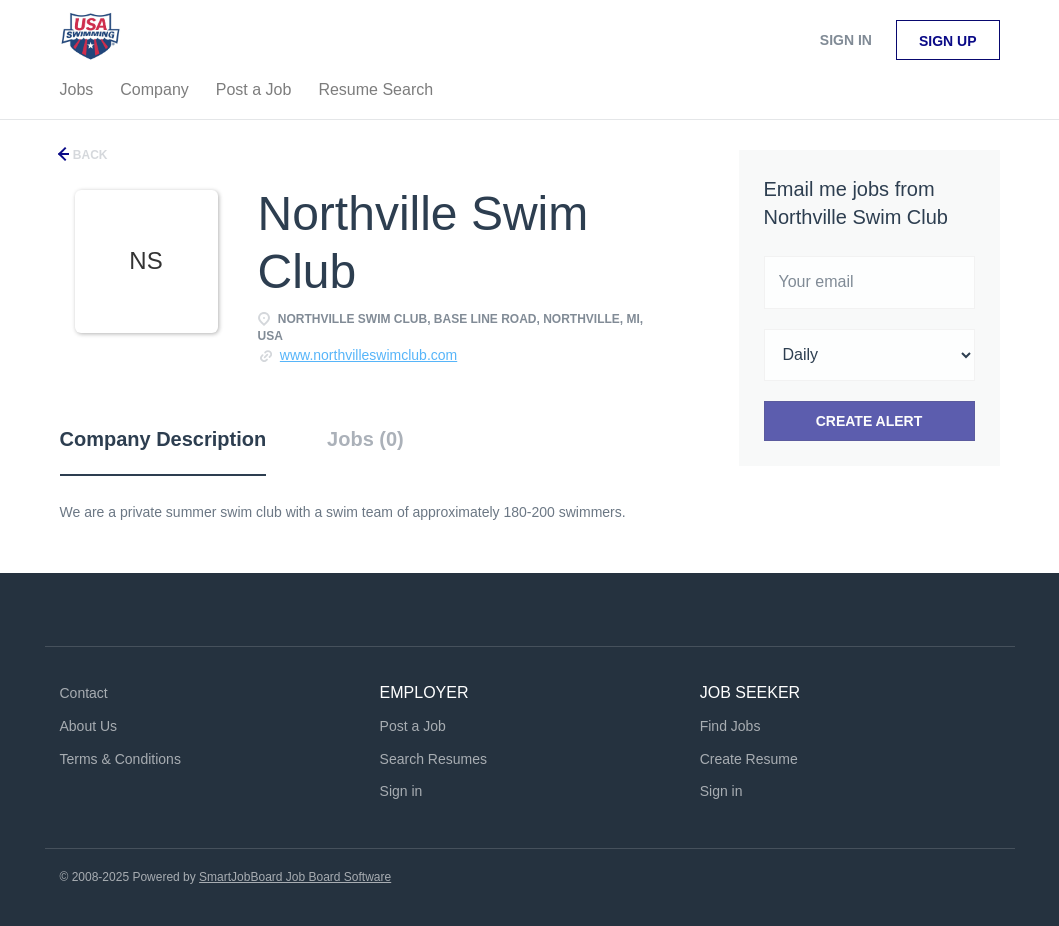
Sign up (948, 41)
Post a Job (413, 726)
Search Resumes (433, 759)
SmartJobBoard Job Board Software (295, 877)
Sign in (846, 40)
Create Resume (749, 759)
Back (89, 155)
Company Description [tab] (163, 439)
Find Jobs (730, 726)
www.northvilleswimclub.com (368, 355)
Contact (84, 693)
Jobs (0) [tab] (365, 439)
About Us (89, 726)
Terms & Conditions (120, 759)
